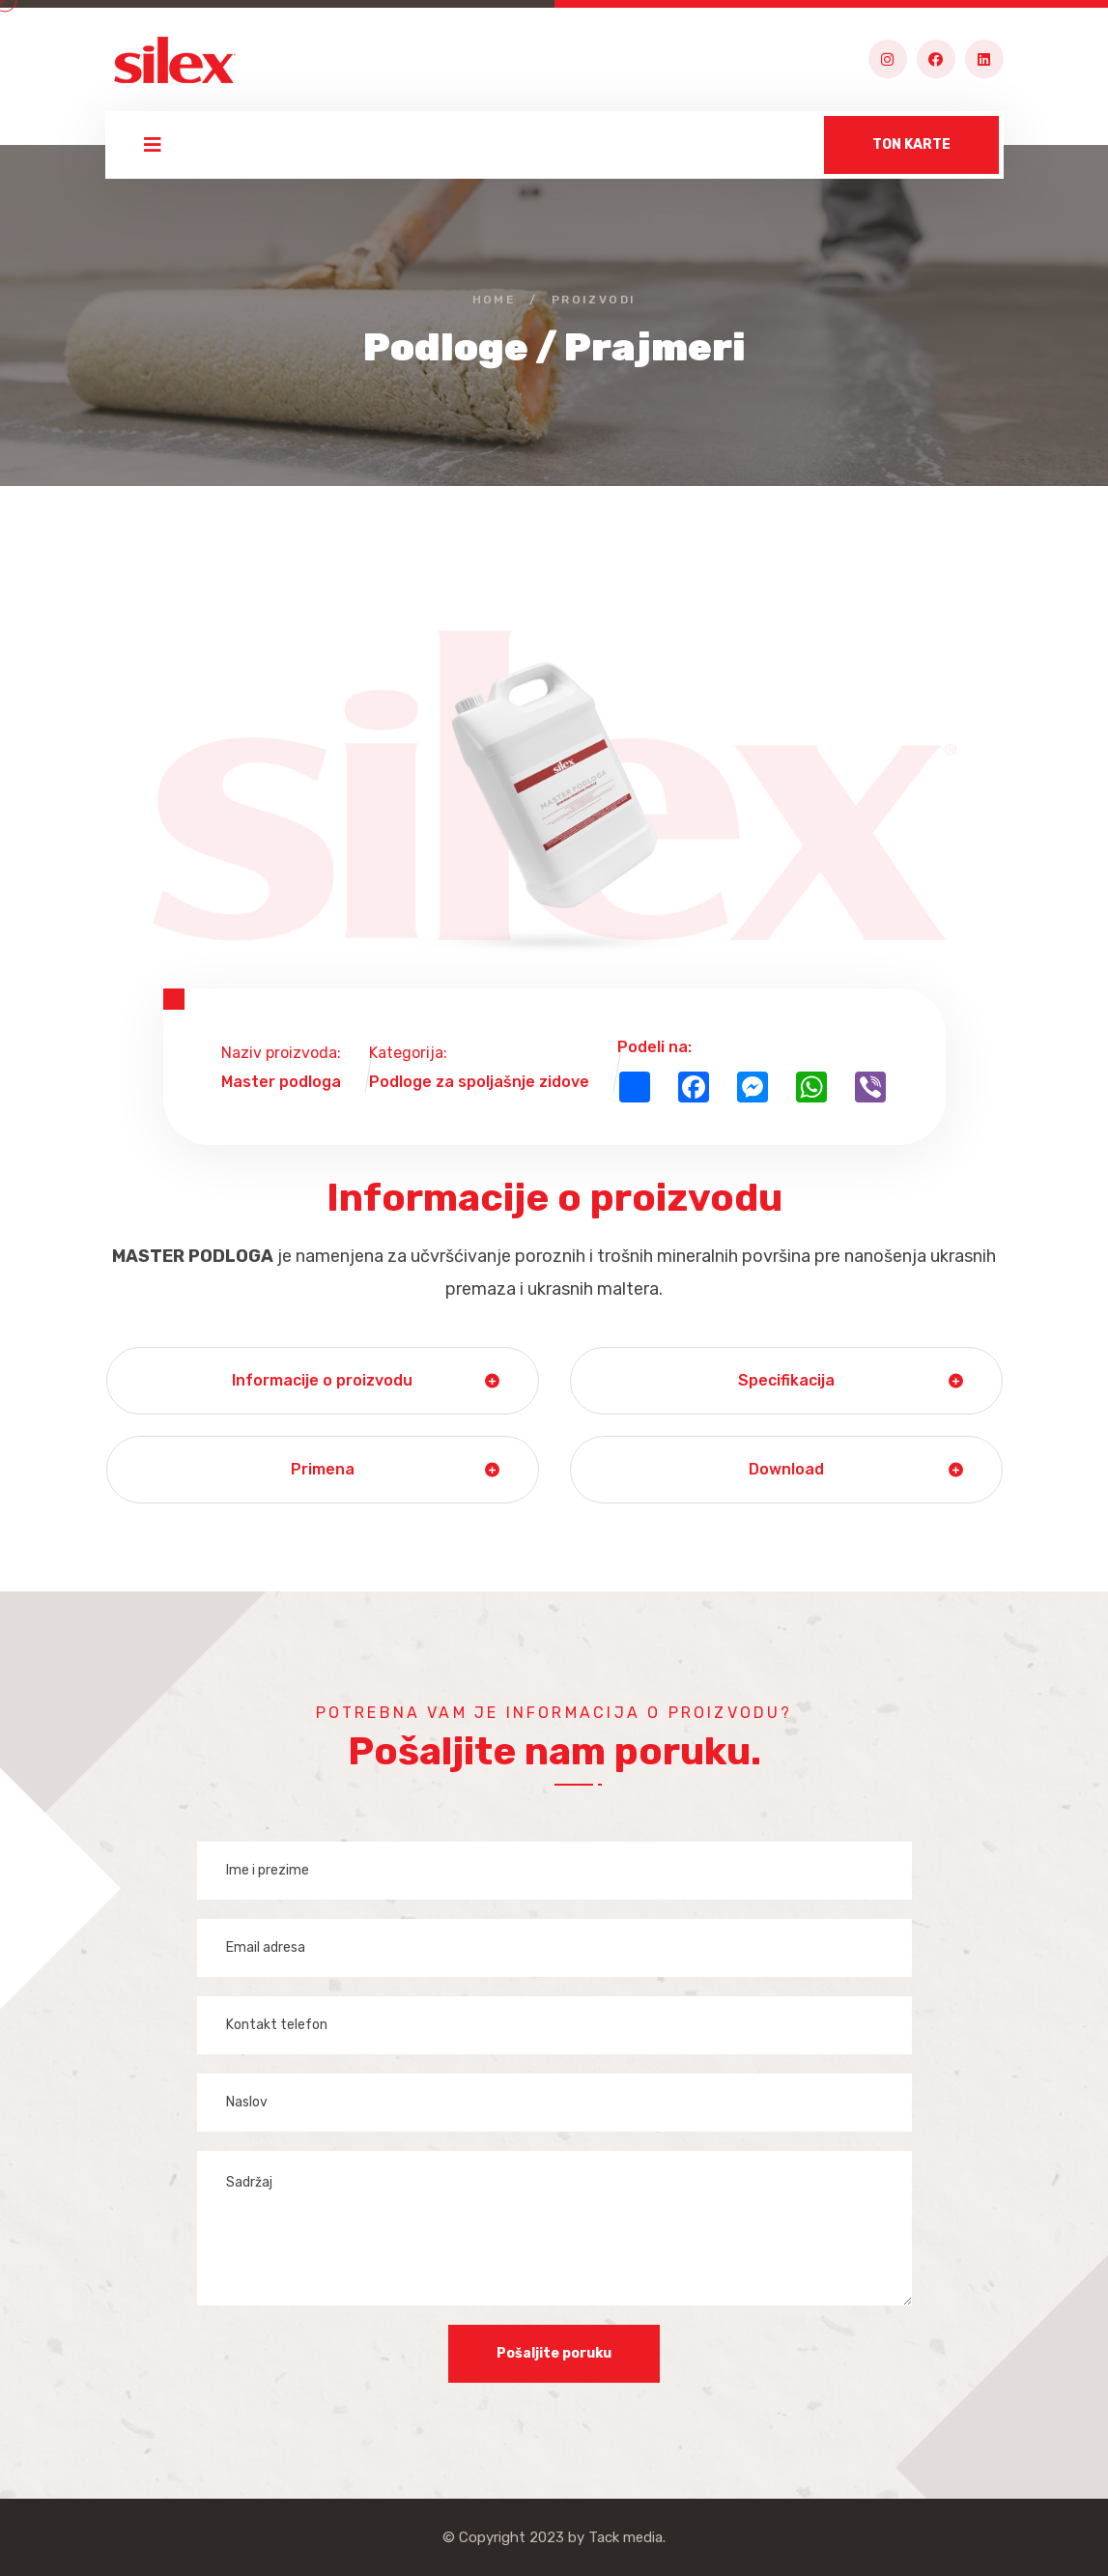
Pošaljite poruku (554, 2353)
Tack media (625, 2537)
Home (494, 299)
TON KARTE (911, 144)
